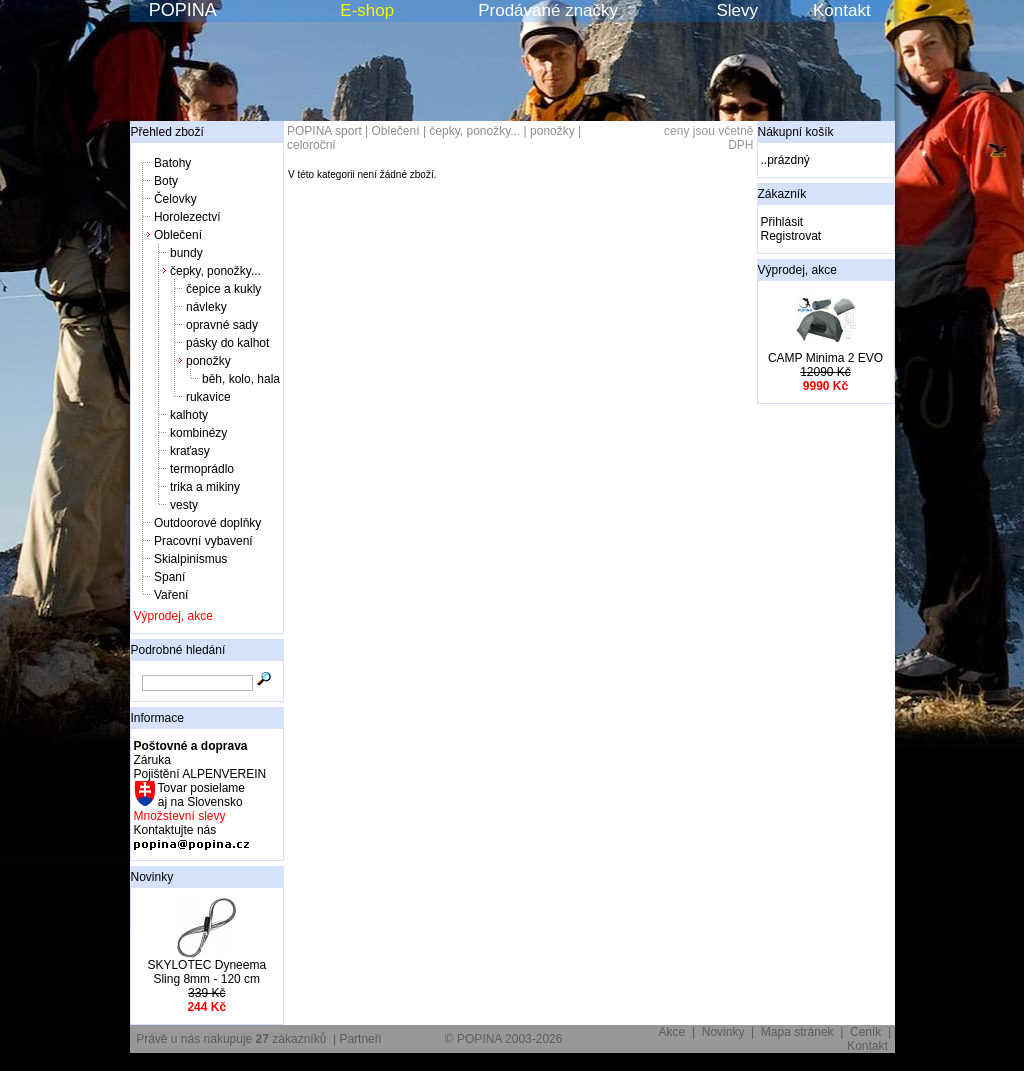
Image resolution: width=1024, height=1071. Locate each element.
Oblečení (178, 235)
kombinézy (198, 433)
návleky (206, 307)
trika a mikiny (205, 487)
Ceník (865, 1032)
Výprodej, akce (173, 616)
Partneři (360, 1039)
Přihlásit (782, 222)
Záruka (152, 760)
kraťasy (190, 451)
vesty (184, 505)
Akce (672, 1032)
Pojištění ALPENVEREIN (200, 774)
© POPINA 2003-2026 (504, 1039)
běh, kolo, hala (241, 379)
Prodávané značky (548, 10)
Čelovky (175, 199)
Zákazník (782, 194)
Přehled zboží (167, 132)
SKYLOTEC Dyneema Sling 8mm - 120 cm (206, 972)
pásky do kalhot (227, 343)
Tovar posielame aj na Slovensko (200, 795)
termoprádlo (202, 469)
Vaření (171, 595)
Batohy (172, 163)
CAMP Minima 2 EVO (825, 358)
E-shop (367, 10)
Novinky (152, 877)
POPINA (183, 10)
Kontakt (842, 10)
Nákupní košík (796, 132)
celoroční (311, 145)
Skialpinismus (190, 559)
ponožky (208, 361)
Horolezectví (187, 217)
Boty (166, 181)
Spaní (169, 577)
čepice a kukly (223, 289)
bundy (186, 253)
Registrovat (791, 236)
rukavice (208, 397)
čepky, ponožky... (215, 271)
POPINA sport (324, 131)
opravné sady (222, 325)
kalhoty (189, 415)
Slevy (737, 10)
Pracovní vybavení (203, 541)
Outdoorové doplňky (207, 523)
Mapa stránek (797, 1032)
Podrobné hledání (178, 650)
